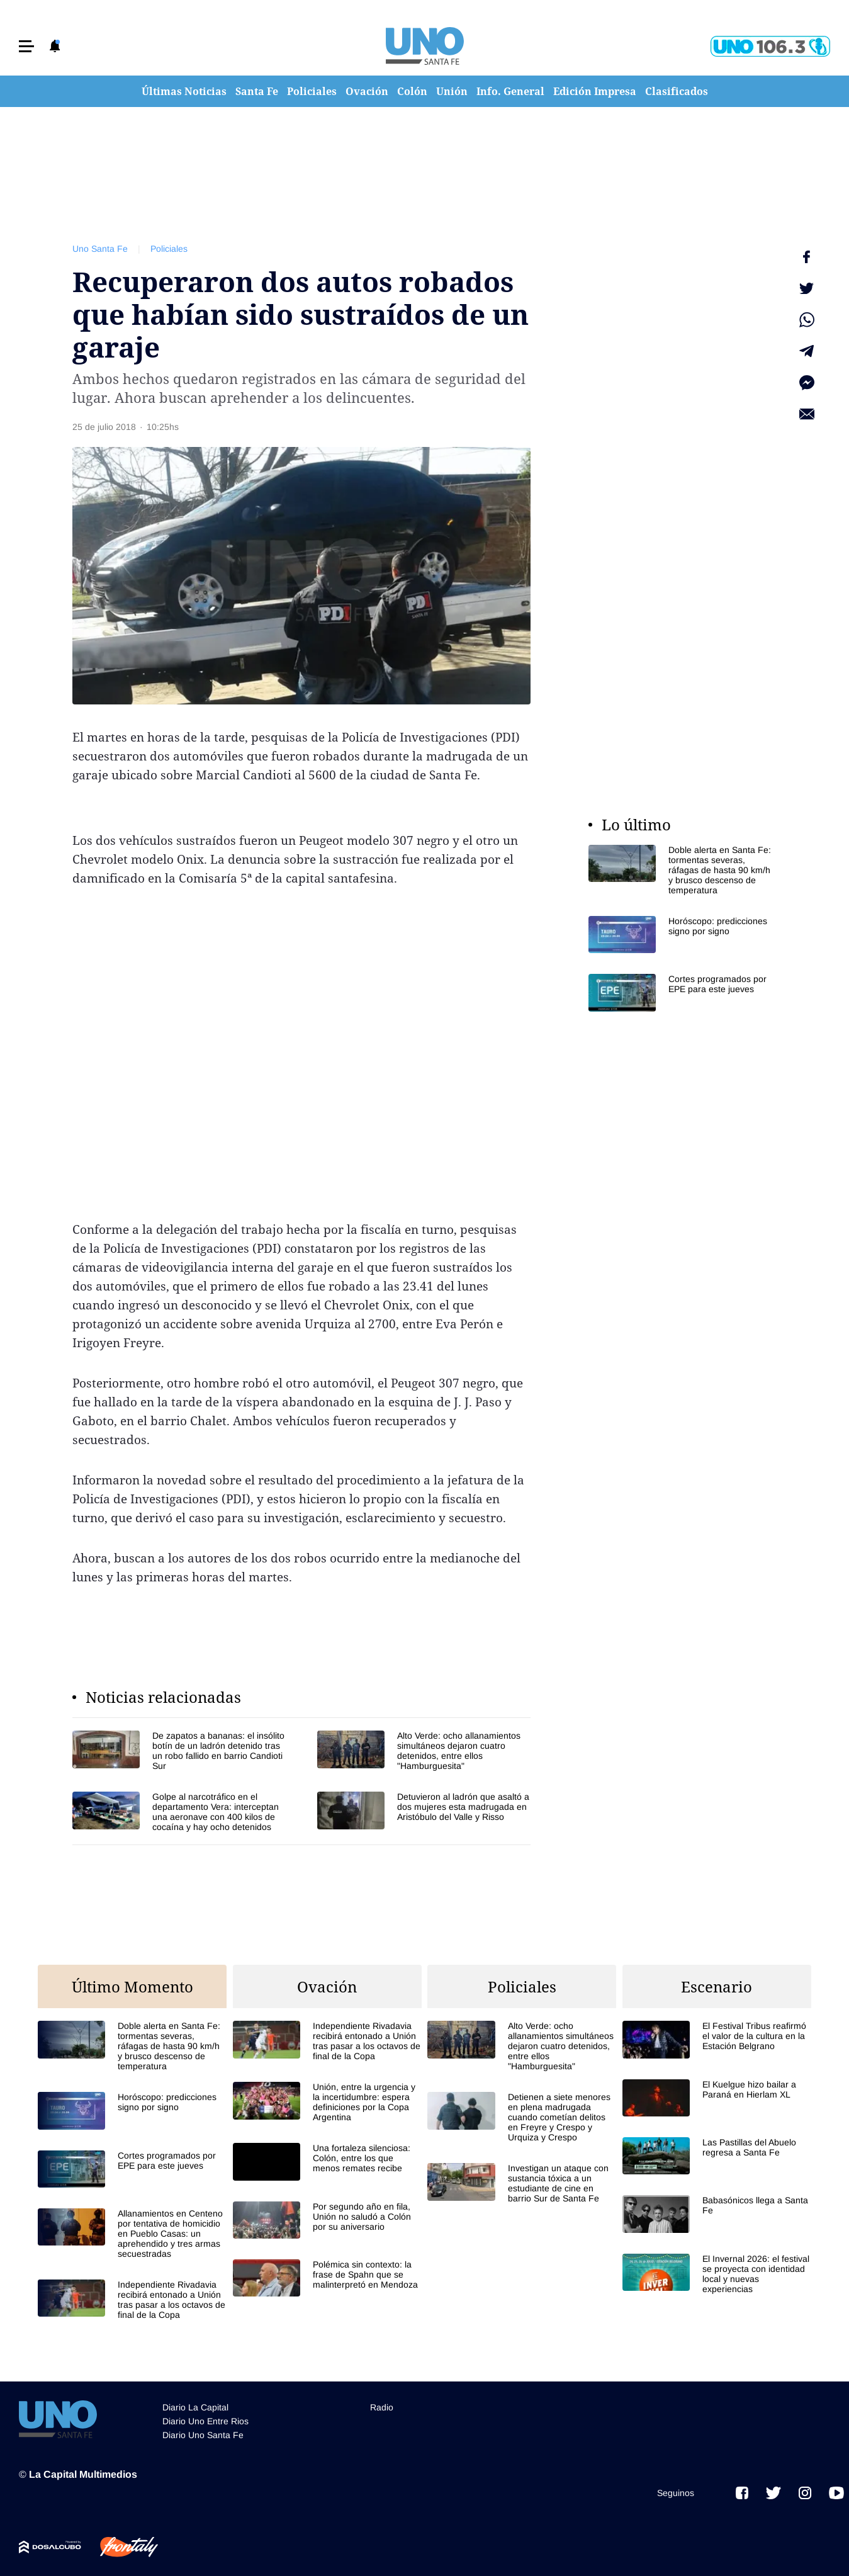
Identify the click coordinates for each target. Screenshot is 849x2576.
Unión (452, 91)
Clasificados (676, 91)
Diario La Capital (195, 2407)
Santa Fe (256, 91)
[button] (26, 46)
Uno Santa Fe (100, 248)
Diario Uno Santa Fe (203, 2435)
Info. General (510, 91)
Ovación (367, 91)
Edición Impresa (594, 91)
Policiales (312, 91)
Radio (381, 2407)
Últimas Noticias (184, 91)
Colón (412, 91)
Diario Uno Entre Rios (205, 2421)
